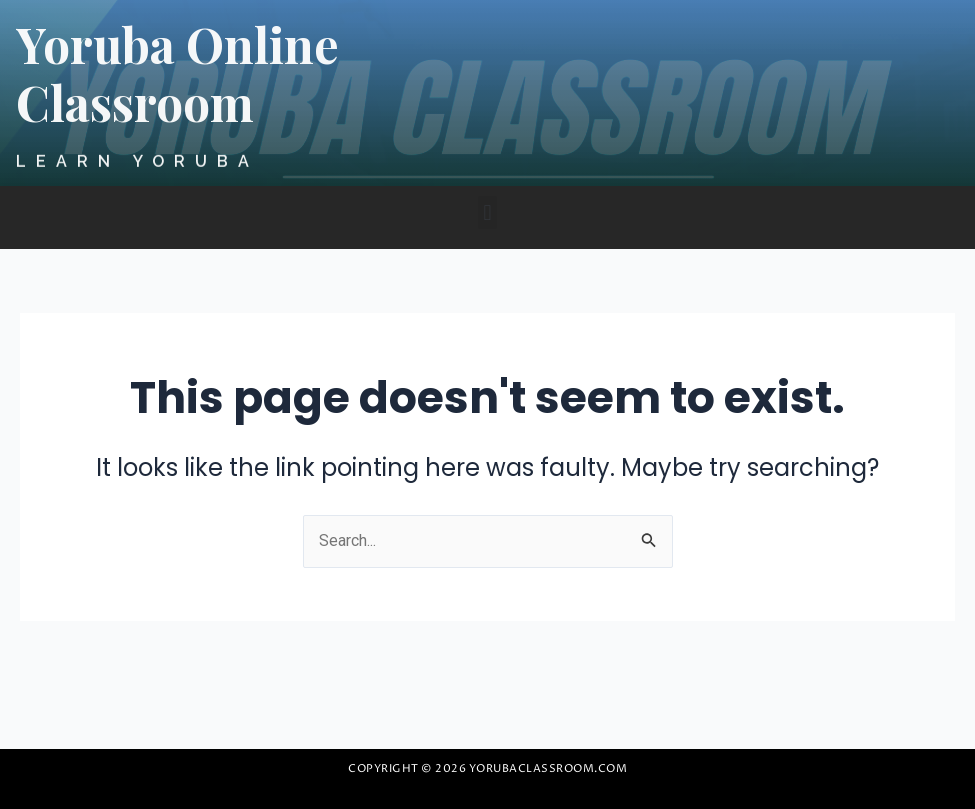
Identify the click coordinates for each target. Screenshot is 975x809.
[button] (487, 212)
